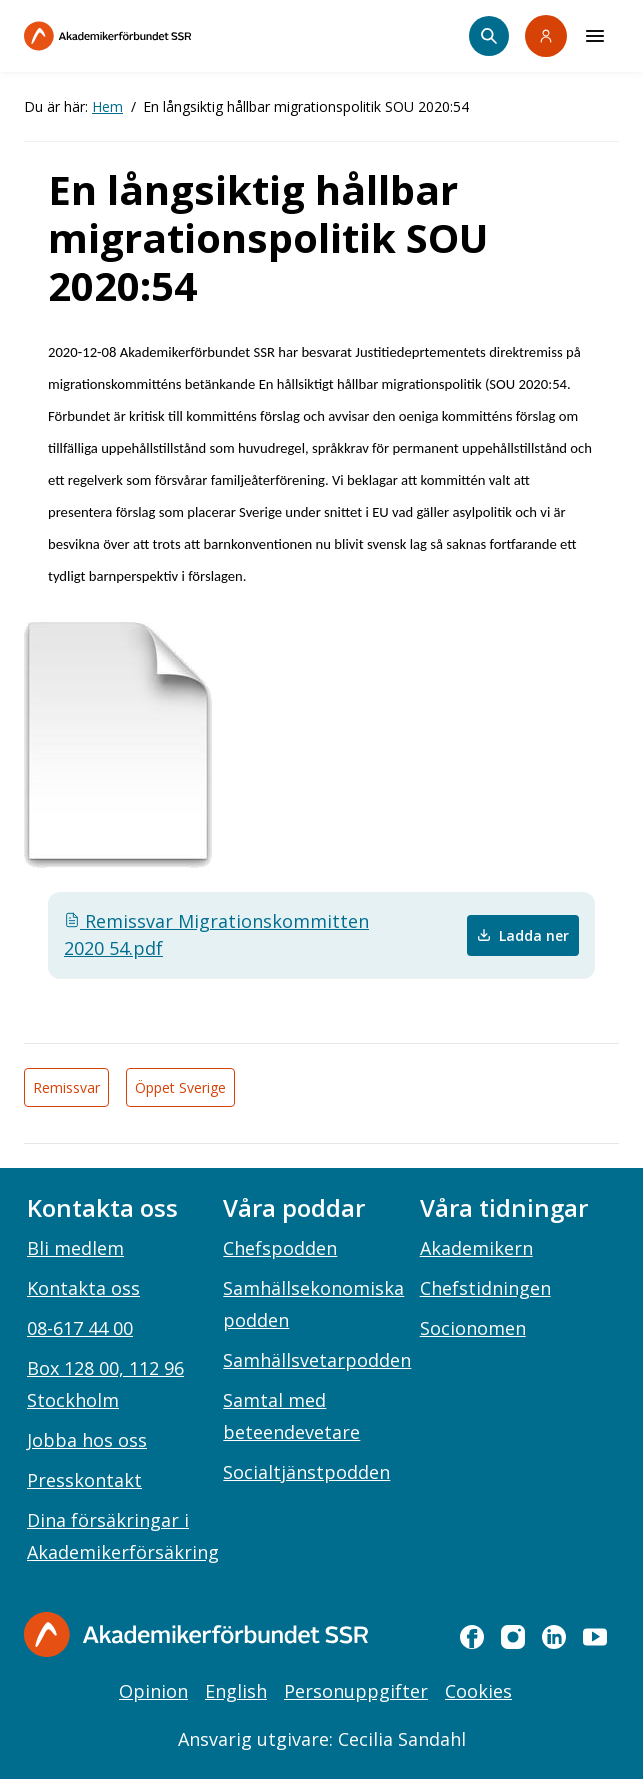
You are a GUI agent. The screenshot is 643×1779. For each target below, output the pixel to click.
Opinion (153, 1691)
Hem (107, 106)
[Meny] (595, 36)
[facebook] (472, 1637)
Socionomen (473, 1328)
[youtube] (595, 1637)
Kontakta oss (83, 1288)
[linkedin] (554, 1637)
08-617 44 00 (80, 1328)
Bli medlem (75, 1248)
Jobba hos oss (87, 1440)
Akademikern (476, 1248)
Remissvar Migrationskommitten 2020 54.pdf (216, 934)
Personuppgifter (356, 1691)
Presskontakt (84, 1480)
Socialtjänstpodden (306, 1472)
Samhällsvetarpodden (317, 1360)
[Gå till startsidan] (196, 1634)
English (236, 1691)
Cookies (478, 1691)
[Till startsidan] (150, 36)
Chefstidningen (485, 1288)
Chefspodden (280, 1248)
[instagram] (513, 1637)
